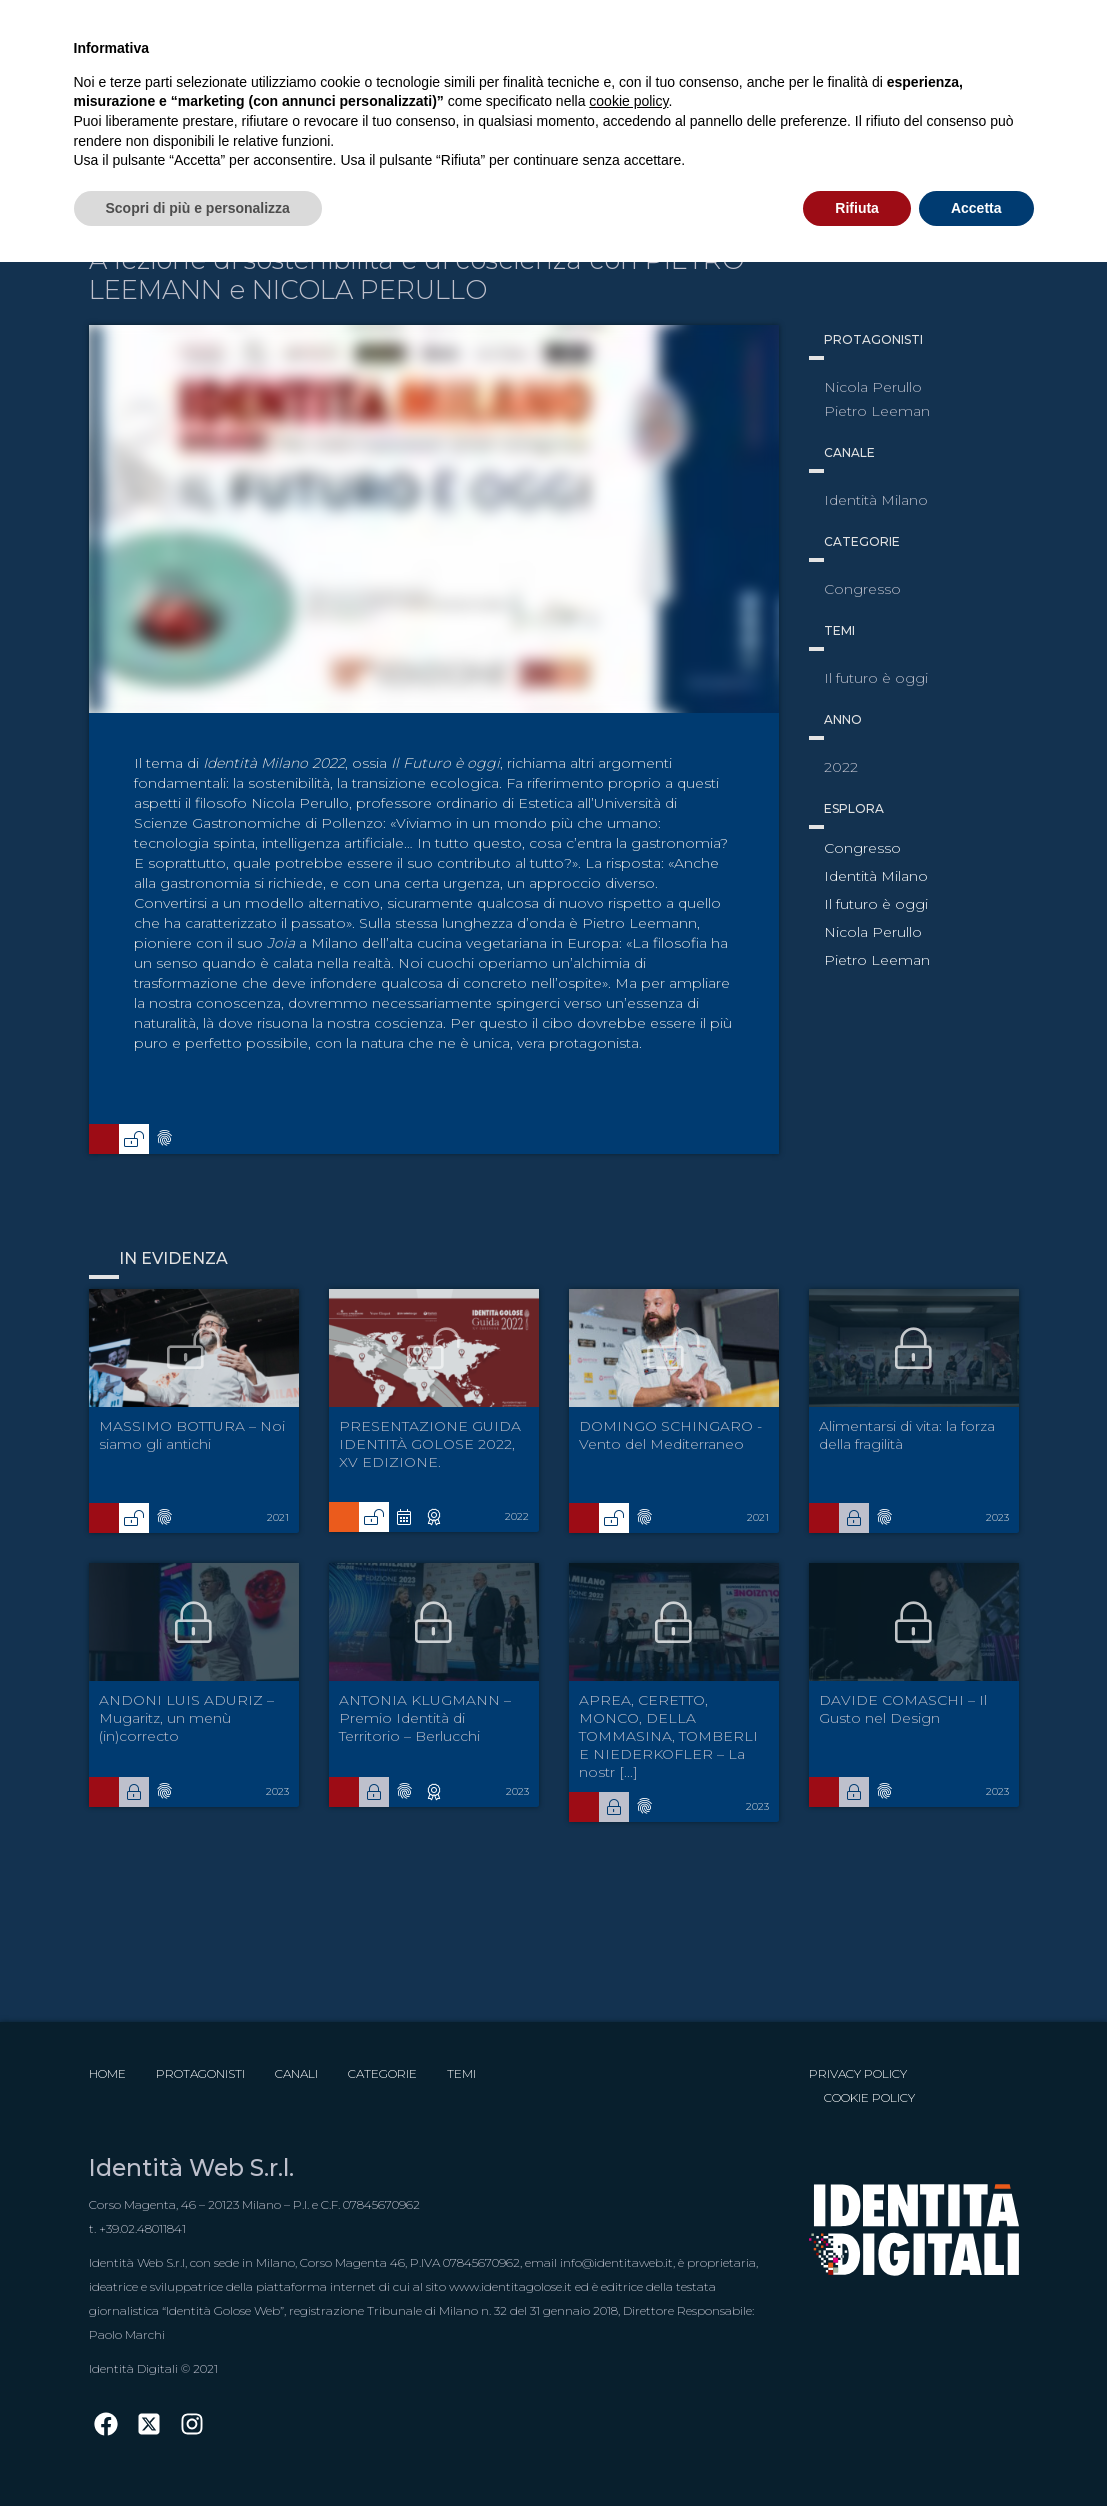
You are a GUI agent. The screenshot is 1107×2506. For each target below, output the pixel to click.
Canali (296, 2073)
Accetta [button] (976, 208)
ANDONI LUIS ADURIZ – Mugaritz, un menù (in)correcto (186, 1718)
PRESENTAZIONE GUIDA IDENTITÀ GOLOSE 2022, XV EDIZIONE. (430, 1444)
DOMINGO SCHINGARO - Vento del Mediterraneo (670, 1435)
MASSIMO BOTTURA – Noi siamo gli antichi (192, 1435)
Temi (461, 2073)
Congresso (862, 848)
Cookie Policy (869, 2097)
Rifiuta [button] (857, 208)
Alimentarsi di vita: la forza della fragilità (907, 1435)
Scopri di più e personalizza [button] (198, 208)
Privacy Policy (858, 2073)
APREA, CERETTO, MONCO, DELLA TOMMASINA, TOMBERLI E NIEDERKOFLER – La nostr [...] (668, 1736)
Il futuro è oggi (876, 904)
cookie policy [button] (628, 101)
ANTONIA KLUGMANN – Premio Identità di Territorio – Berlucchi (425, 1718)
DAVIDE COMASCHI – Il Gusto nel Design (903, 1709)
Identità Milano (876, 876)
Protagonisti (200, 2073)
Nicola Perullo (873, 932)
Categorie (382, 2073)
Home (107, 2073)
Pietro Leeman (877, 960)
